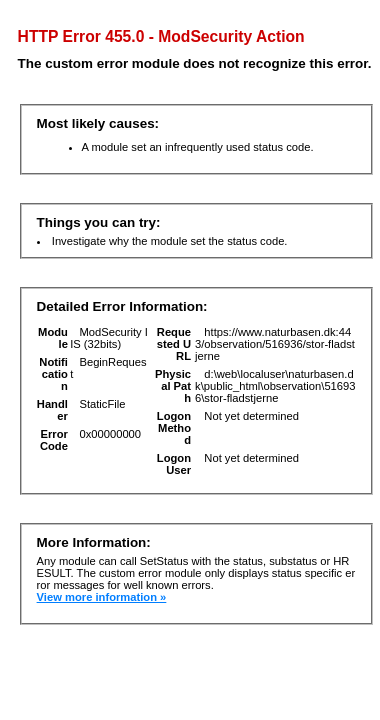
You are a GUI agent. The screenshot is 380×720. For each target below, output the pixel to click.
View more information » (102, 597)
